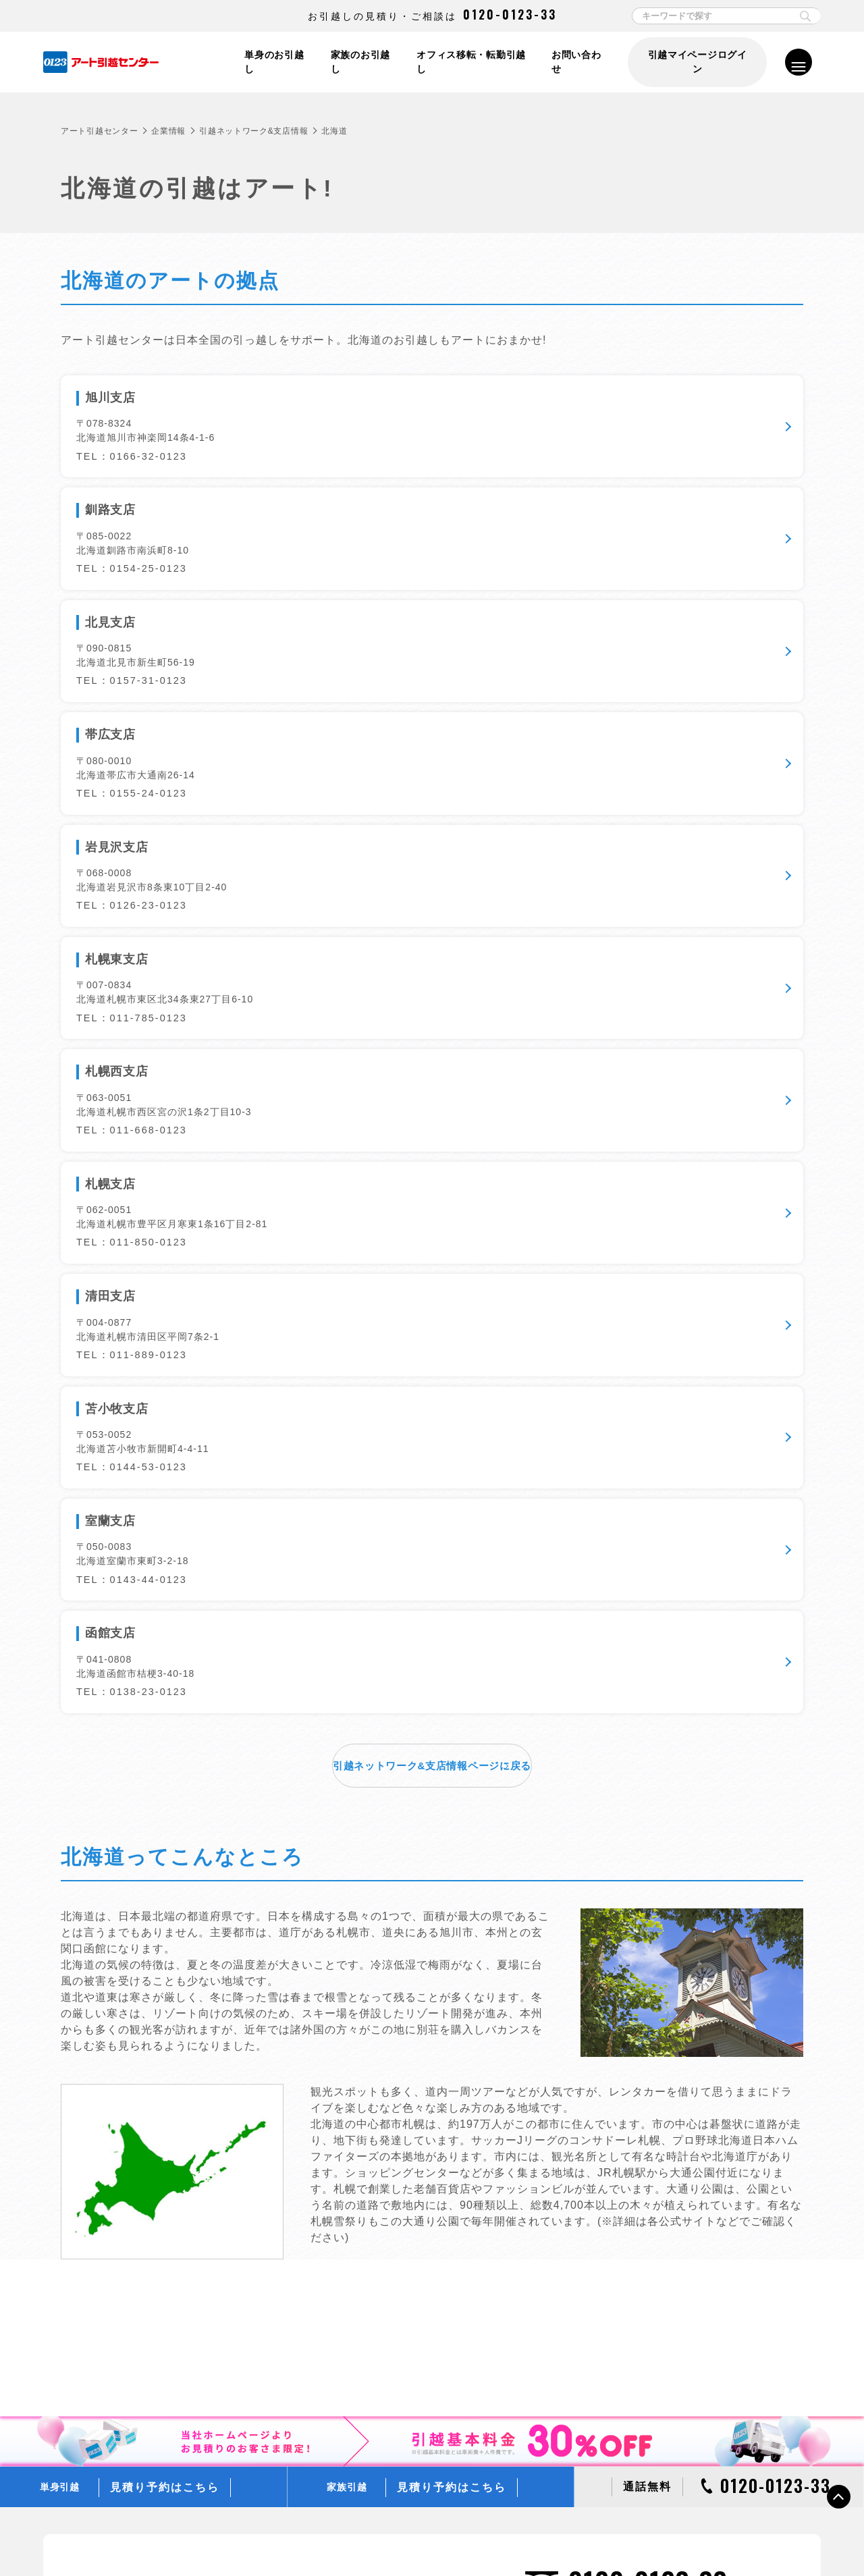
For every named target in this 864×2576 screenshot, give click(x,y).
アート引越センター (99, 131)
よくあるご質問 (626, 2005)
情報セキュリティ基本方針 (264, 2537)
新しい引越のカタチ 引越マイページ (420, 2350)
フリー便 (613, 2168)
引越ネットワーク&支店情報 (253, 131)
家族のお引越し (358, 62)
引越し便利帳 (621, 2023)
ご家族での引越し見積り (397, 2094)
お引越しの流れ (626, 1949)
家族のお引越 (376, 1968)
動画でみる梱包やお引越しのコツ (660, 1968)
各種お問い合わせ (623, 2537)
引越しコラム (621, 2060)
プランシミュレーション (643, 2258)
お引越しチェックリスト (643, 1986)
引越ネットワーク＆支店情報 (651, 2403)
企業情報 (168, 131)
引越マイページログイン (696, 62)
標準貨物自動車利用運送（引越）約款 (497, 2537)
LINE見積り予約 (381, 2150)
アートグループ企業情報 (643, 2422)
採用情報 (613, 2440)
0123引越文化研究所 (636, 2295)
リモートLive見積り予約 (397, 2132)
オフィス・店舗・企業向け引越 (410, 1986)
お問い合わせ (578, 62)
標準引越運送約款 (370, 2537)
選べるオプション (384, 2277)
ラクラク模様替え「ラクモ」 (406, 2331)
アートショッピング (388, 2295)
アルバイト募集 (626, 2458)
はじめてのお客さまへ (639, 2240)
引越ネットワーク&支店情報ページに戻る (432, 925)
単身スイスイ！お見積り (397, 2058)
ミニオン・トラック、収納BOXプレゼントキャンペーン (704, 2150)
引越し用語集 (621, 2041)
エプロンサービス (384, 2313)
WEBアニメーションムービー (653, 2277)
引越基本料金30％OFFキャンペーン (665, 2132)
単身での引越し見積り (393, 2076)
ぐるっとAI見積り (384, 2168)
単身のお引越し (271, 62)
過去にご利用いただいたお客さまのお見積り (436, 2113)
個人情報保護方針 (160, 2537)
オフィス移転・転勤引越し (470, 62)
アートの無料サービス (393, 2240)
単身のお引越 (376, 1949)
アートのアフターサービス (401, 2258)
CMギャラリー (624, 2313)
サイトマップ (703, 2537)
